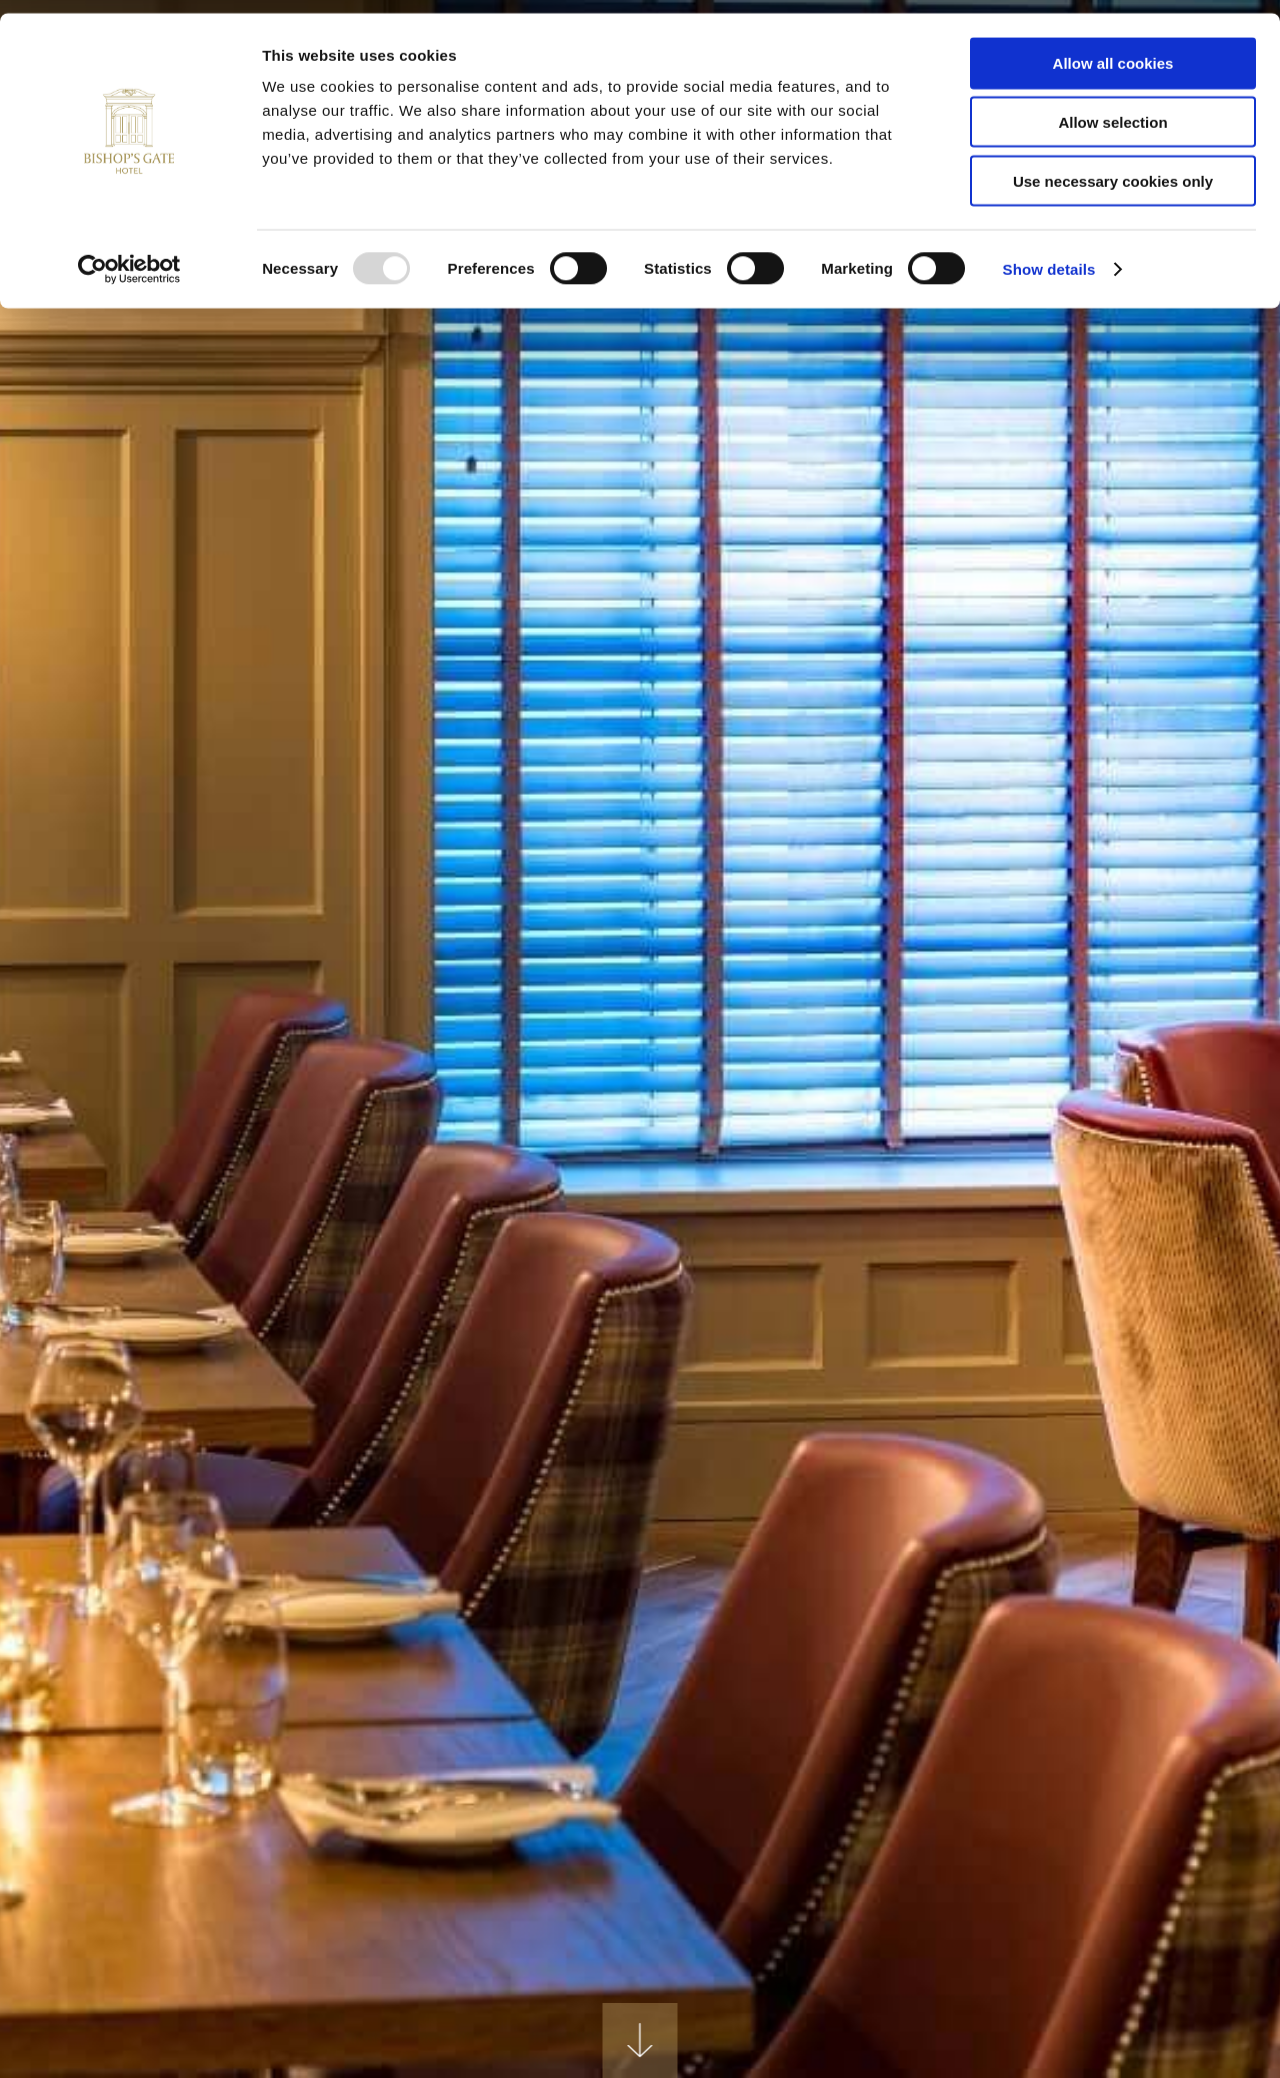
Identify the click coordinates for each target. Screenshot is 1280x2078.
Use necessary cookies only (1113, 167)
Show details (1049, 255)
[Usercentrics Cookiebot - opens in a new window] (129, 256)
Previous (100, 1267)
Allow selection (1112, 108)
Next (1180, 1267)
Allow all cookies (1113, 49)
